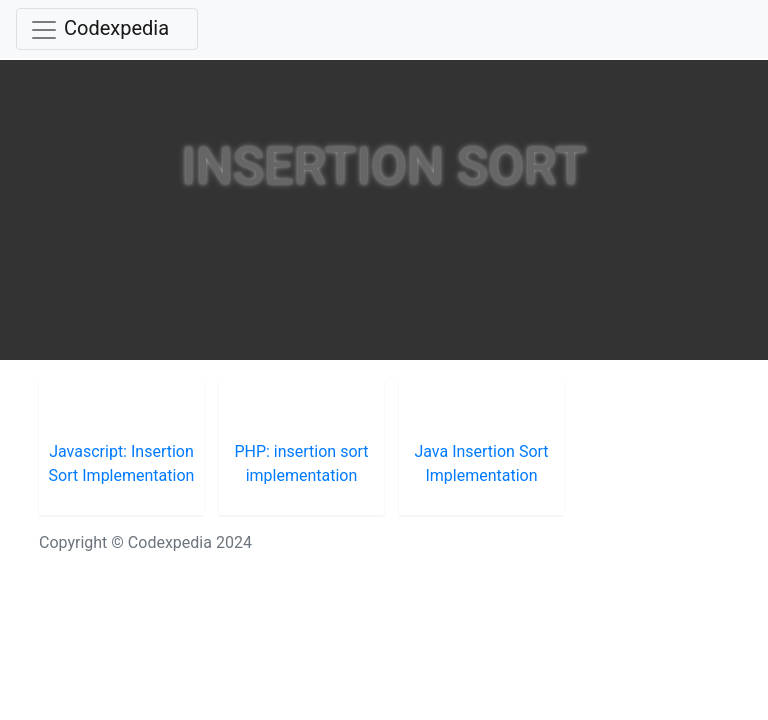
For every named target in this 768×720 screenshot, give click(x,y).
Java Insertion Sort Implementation (481, 463)
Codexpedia (116, 28)
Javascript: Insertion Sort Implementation (122, 463)
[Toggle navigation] (107, 29)
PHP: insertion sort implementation (301, 463)
